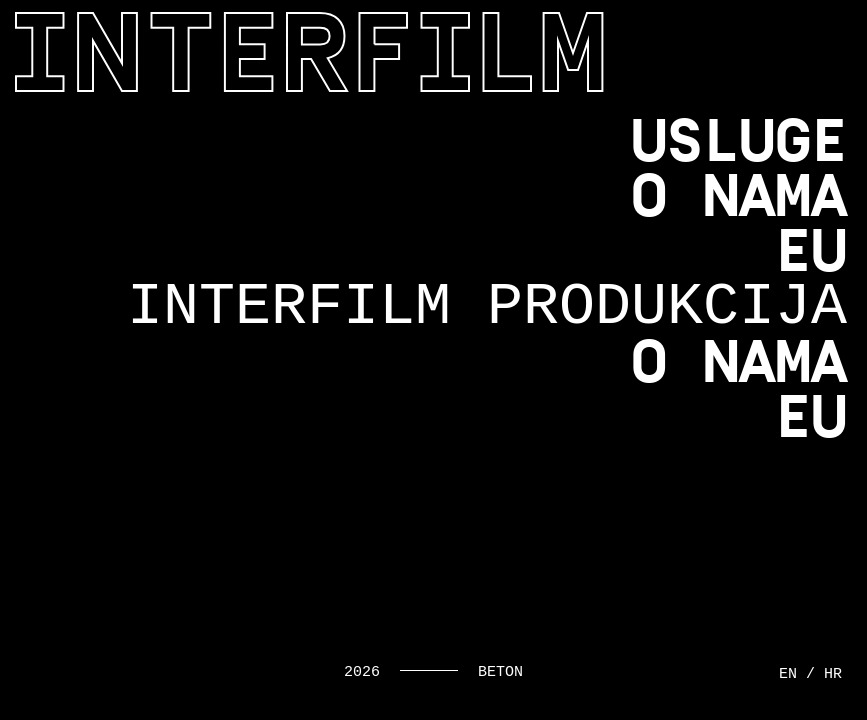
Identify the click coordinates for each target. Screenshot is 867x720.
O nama (739, 196)
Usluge (739, 141)
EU (811, 251)
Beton (500, 672)
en (788, 674)
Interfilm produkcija (487, 307)
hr (833, 674)
